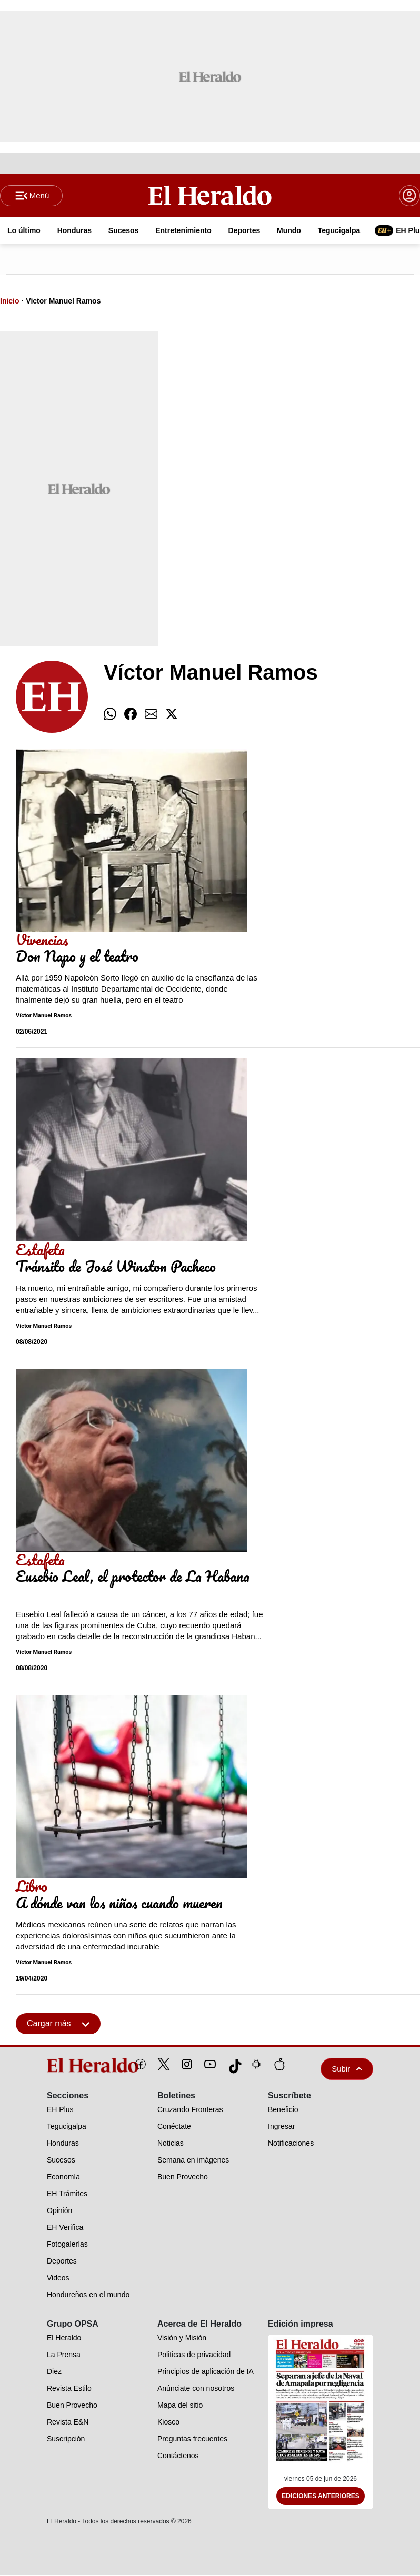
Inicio (9, 301)
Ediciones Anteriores (320, 2496)
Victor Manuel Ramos (63, 301)
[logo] (69, 2065)
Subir (347, 2069)
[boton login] (409, 195)
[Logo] (210, 195)
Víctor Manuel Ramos (44, 1016)
